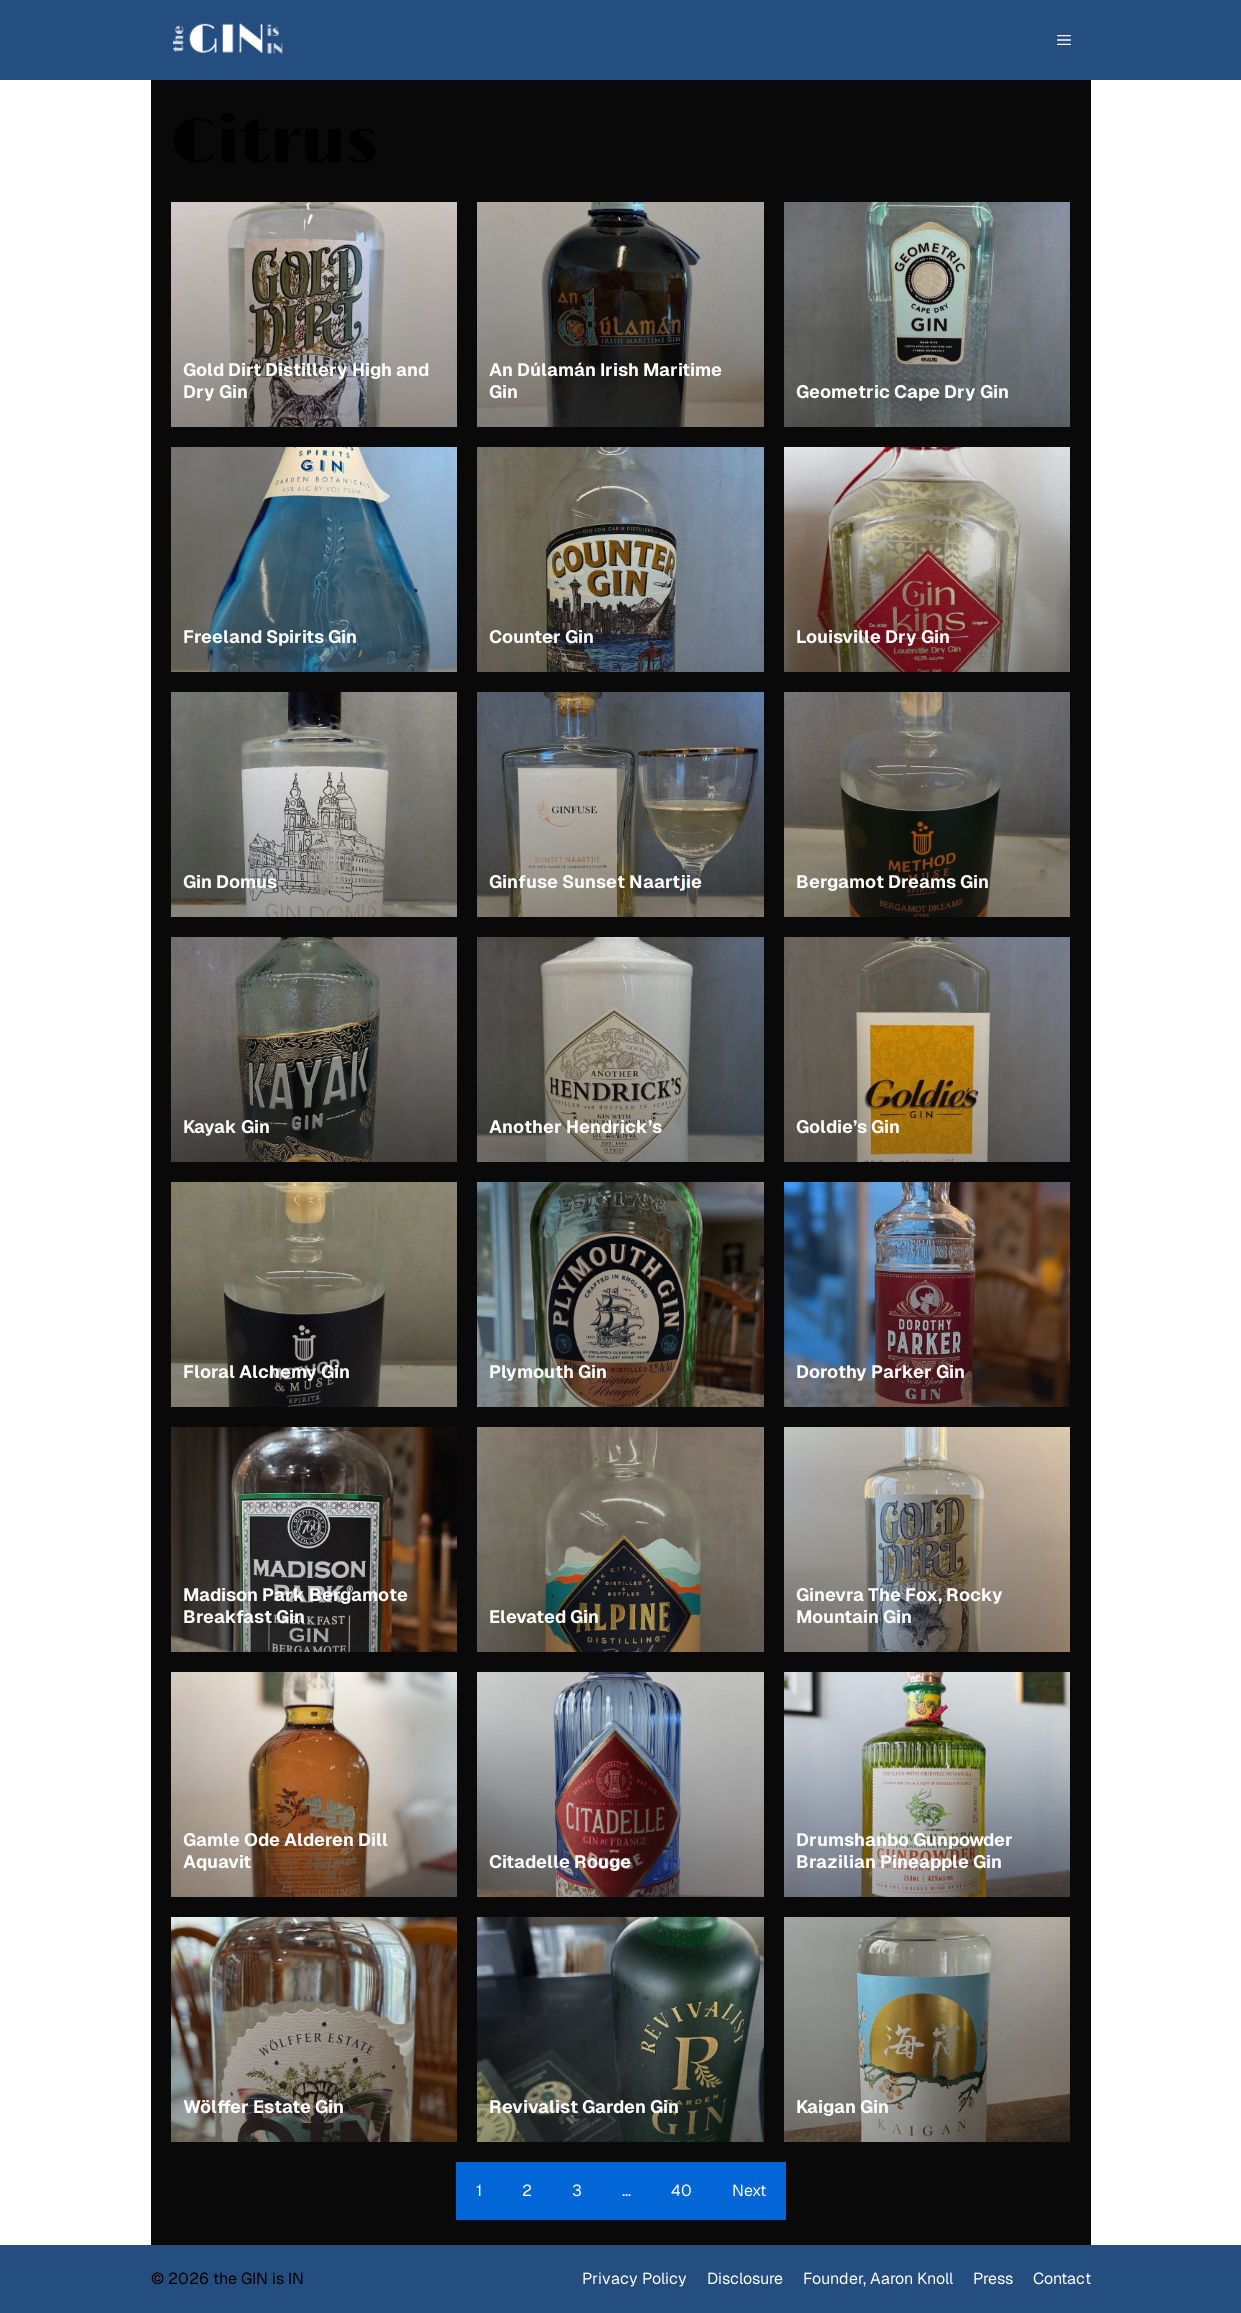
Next (749, 2190)
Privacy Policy (634, 2278)
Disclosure (745, 2278)
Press (993, 2278)
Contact (1062, 2278)
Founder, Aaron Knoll (878, 2278)
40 (681, 2190)
